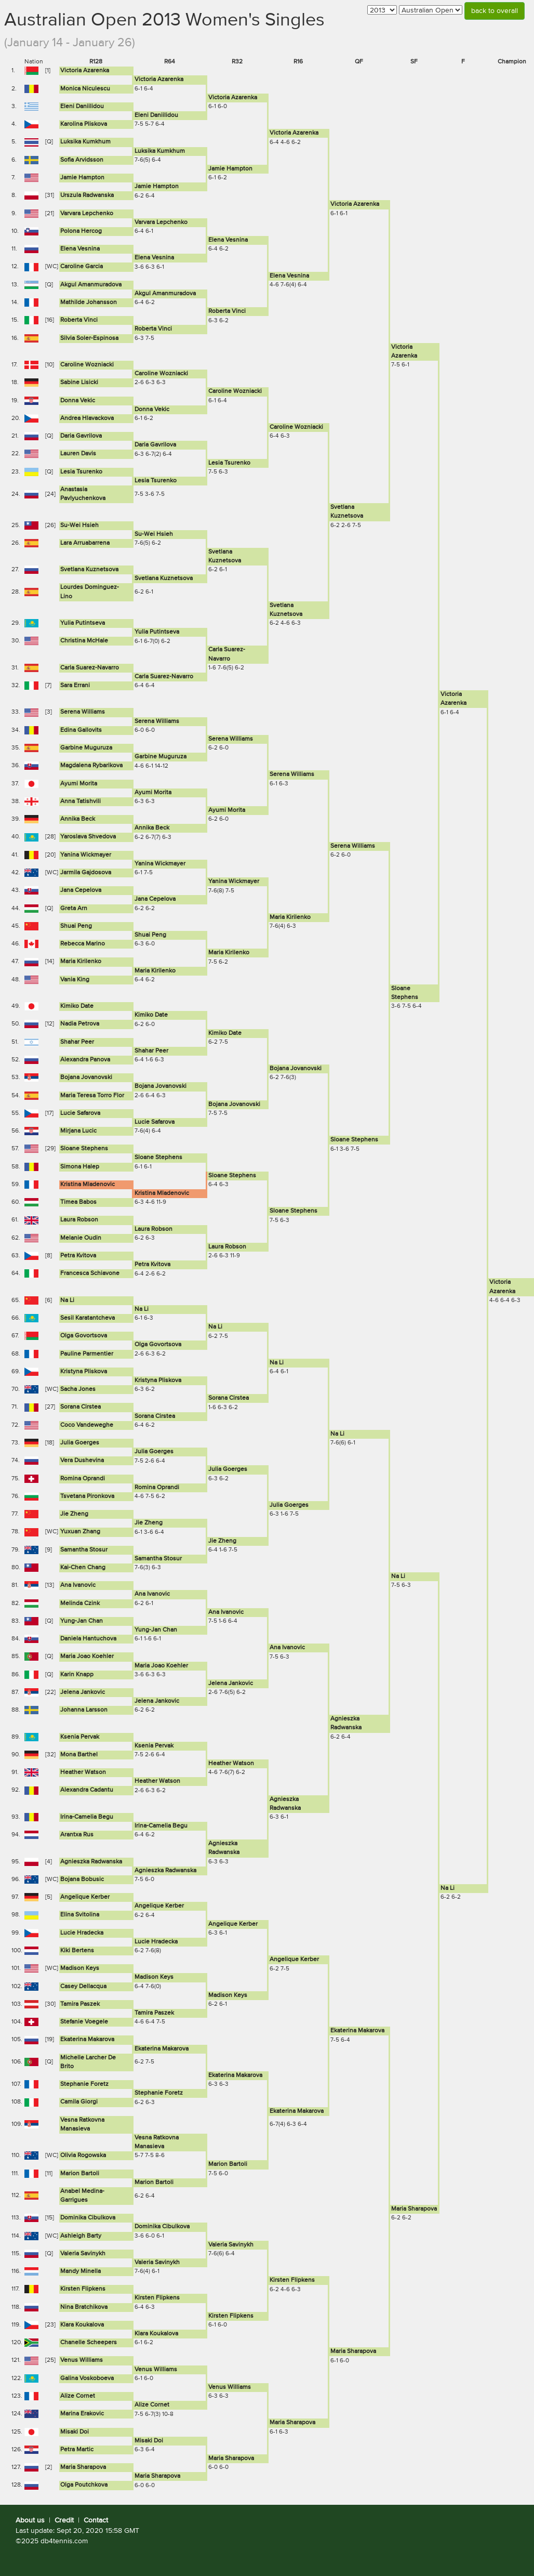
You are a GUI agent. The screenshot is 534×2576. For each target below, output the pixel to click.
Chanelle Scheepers (88, 2343)
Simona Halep (79, 1167)
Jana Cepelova (80, 890)
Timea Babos (78, 1202)
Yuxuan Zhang (80, 1532)
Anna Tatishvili (80, 801)
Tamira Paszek (80, 2004)
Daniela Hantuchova (88, 1639)
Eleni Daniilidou (82, 106)
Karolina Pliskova (83, 124)
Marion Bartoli (227, 2164)
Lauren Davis (78, 454)
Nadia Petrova (79, 1024)
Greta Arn (73, 908)
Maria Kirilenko (290, 917)
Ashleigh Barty (80, 2236)
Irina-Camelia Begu (86, 1817)
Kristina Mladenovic (87, 1184)
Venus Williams (81, 2360)
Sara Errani (75, 685)
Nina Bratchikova (84, 2307)
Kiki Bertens (77, 1951)
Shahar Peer (77, 1042)
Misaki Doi (74, 2432)
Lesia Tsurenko (229, 463)
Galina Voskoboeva (87, 2378)
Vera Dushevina (82, 1460)
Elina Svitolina (79, 1915)
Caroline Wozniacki (87, 365)
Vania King (74, 980)
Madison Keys (79, 1968)
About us (30, 2520)
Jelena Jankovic (230, 1683)
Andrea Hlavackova (87, 418)
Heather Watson (231, 1763)
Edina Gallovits (81, 730)
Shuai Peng (76, 926)
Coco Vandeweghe (86, 1425)
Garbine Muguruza (86, 748)
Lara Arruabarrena (85, 543)
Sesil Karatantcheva (87, 1318)
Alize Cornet (77, 2396)
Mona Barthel (79, 1755)
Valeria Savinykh (230, 2245)
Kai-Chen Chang (82, 1568)
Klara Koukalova (82, 2325)
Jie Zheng (74, 1514)
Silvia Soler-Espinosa (89, 338)
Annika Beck (77, 819)
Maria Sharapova (414, 2209)
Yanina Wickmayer (85, 855)
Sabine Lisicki (79, 382)
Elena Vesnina (228, 240)
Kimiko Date (77, 1006)
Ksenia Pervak (79, 1737)
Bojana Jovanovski (296, 1069)
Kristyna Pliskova (83, 1372)
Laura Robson (79, 1220)
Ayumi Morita (78, 784)
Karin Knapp (77, 1675)
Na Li (67, 1300)
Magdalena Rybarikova (91, 766)
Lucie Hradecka (81, 1933)
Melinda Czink (80, 1603)
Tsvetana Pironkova (87, 1496)
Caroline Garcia (81, 267)
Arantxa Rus (77, 1835)
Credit (64, 2520)
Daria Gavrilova (81, 436)
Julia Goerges (79, 1443)
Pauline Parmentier (86, 1354)
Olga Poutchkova (84, 2485)
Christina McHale (84, 641)
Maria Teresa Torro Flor (92, 1096)
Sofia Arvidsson (81, 160)
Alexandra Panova (85, 1060)
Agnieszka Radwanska (91, 1862)
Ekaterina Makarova (357, 2031)
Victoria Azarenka (84, 71)
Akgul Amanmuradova (91, 285)
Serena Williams (82, 712)
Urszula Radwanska (87, 195)
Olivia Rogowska (83, 2155)
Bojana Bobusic (82, 1879)
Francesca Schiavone (89, 1273)
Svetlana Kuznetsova (89, 570)
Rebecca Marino (82, 944)
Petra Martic (77, 2450)
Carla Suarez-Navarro (89, 668)
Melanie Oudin (80, 1238)
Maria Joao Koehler (87, 1656)
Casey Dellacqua (83, 1986)
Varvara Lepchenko (86, 214)
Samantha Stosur (84, 1550)
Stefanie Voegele (84, 2022)
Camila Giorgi (79, 2102)
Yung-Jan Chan (81, 1621)
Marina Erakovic (82, 2414)
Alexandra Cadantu (86, 1790)
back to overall (494, 11)
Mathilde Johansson (88, 302)
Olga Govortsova (83, 1336)
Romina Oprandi (82, 1479)
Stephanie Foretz (84, 2084)
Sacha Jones (78, 1389)
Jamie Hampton (230, 169)
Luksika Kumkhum (85, 142)
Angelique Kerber (85, 1897)
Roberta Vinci (227, 311)
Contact (96, 2520)
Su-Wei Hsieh (79, 525)
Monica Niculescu (85, 89)
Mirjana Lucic (78, 1131)
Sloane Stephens (354, 1140)
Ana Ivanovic (78, 1585)
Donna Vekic (77, 401)
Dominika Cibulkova (87, 2218)
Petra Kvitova (78, 1256)
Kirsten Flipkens (292, 2280)
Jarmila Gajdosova (85, 873)
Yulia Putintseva (82, 623)
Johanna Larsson (84, 1710)
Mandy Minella (80, 2271)
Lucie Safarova (80, 1113)
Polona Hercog (81, 231)
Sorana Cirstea (228, 1398)
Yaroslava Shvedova (88, 837)
